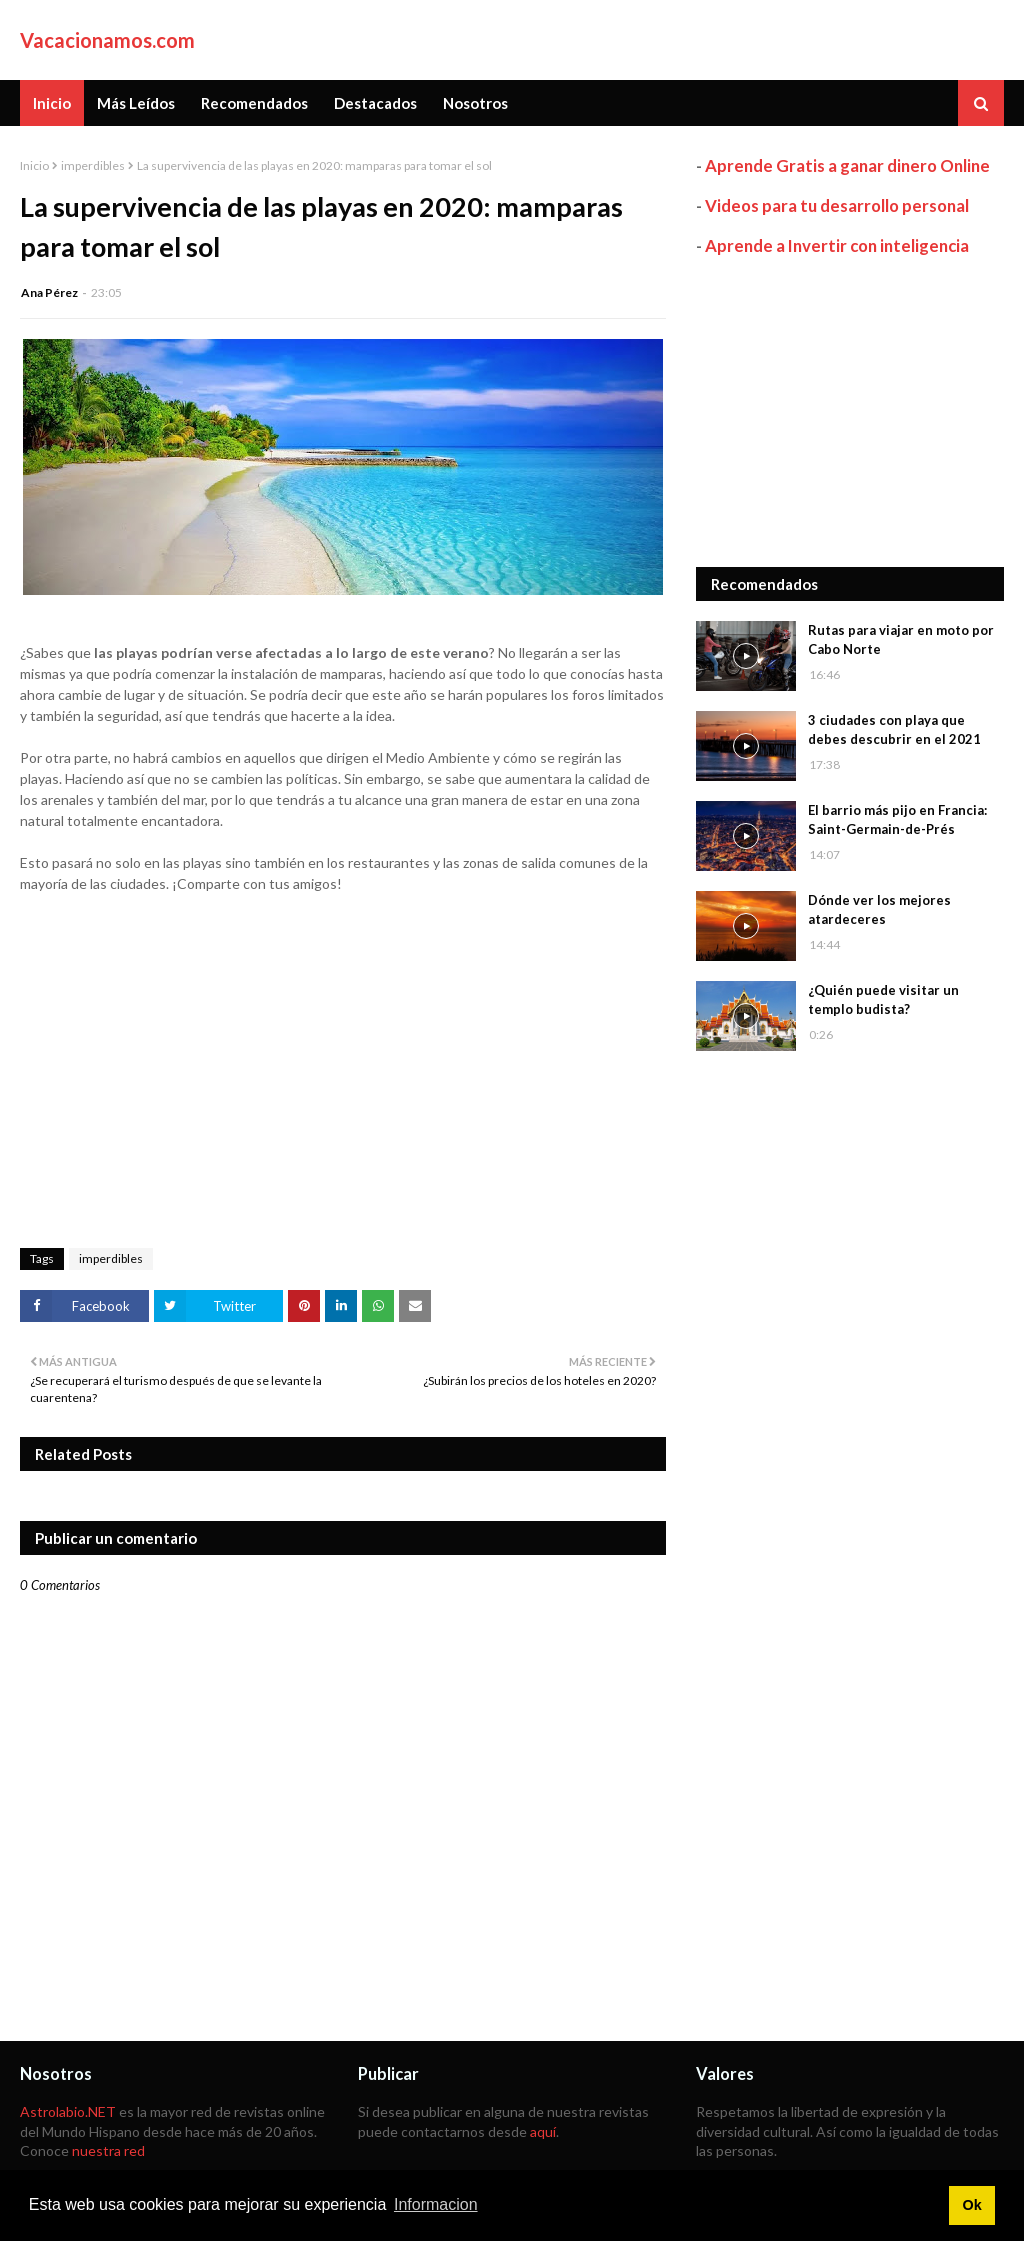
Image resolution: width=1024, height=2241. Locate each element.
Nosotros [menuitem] (475, 103)
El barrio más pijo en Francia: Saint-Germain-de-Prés (897, 820)
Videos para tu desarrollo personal (837, 205)
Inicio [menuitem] (52, 103)
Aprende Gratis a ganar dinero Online (847, 165)
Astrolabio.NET (68, 2111)
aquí (543, 2131)
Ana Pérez (49, 292)
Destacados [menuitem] (375, 103)
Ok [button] (971, 2205)
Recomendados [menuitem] (254, 103)
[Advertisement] (850, 412)
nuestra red (108, 2150)
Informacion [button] (436, 2204)
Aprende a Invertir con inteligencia (837, 245)
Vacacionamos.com (107, 40)
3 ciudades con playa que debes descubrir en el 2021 (894, 730)
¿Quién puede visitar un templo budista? (883, 1000)
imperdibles (93, 165)
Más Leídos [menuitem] (136, 103)
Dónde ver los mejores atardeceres (879, 910)
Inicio (34, 165)
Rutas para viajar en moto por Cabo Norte (901, 640)
